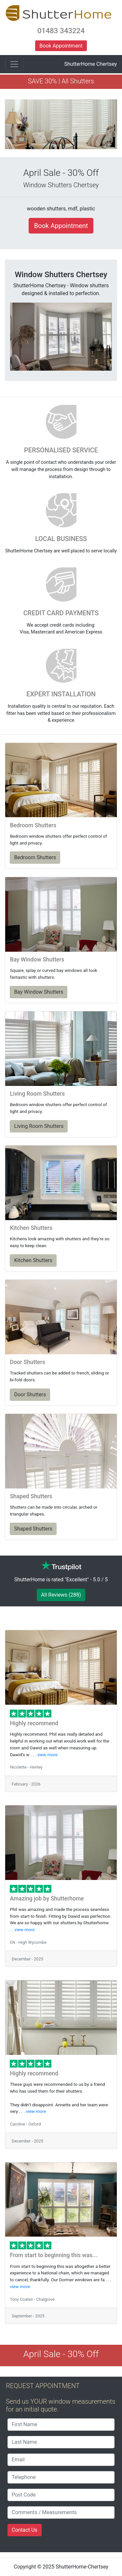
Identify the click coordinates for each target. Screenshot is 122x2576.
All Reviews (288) (61, 1595)
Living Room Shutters (38, 1126)
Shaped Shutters (33, 1529)
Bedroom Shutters (35, 857)
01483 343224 (61, 30)
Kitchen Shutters (33, 1260)
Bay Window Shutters (38, 992)
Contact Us (24, 2530)
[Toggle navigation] (14, 64)
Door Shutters (30, 1394)
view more (47, 1754)
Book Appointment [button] (60, 46)
